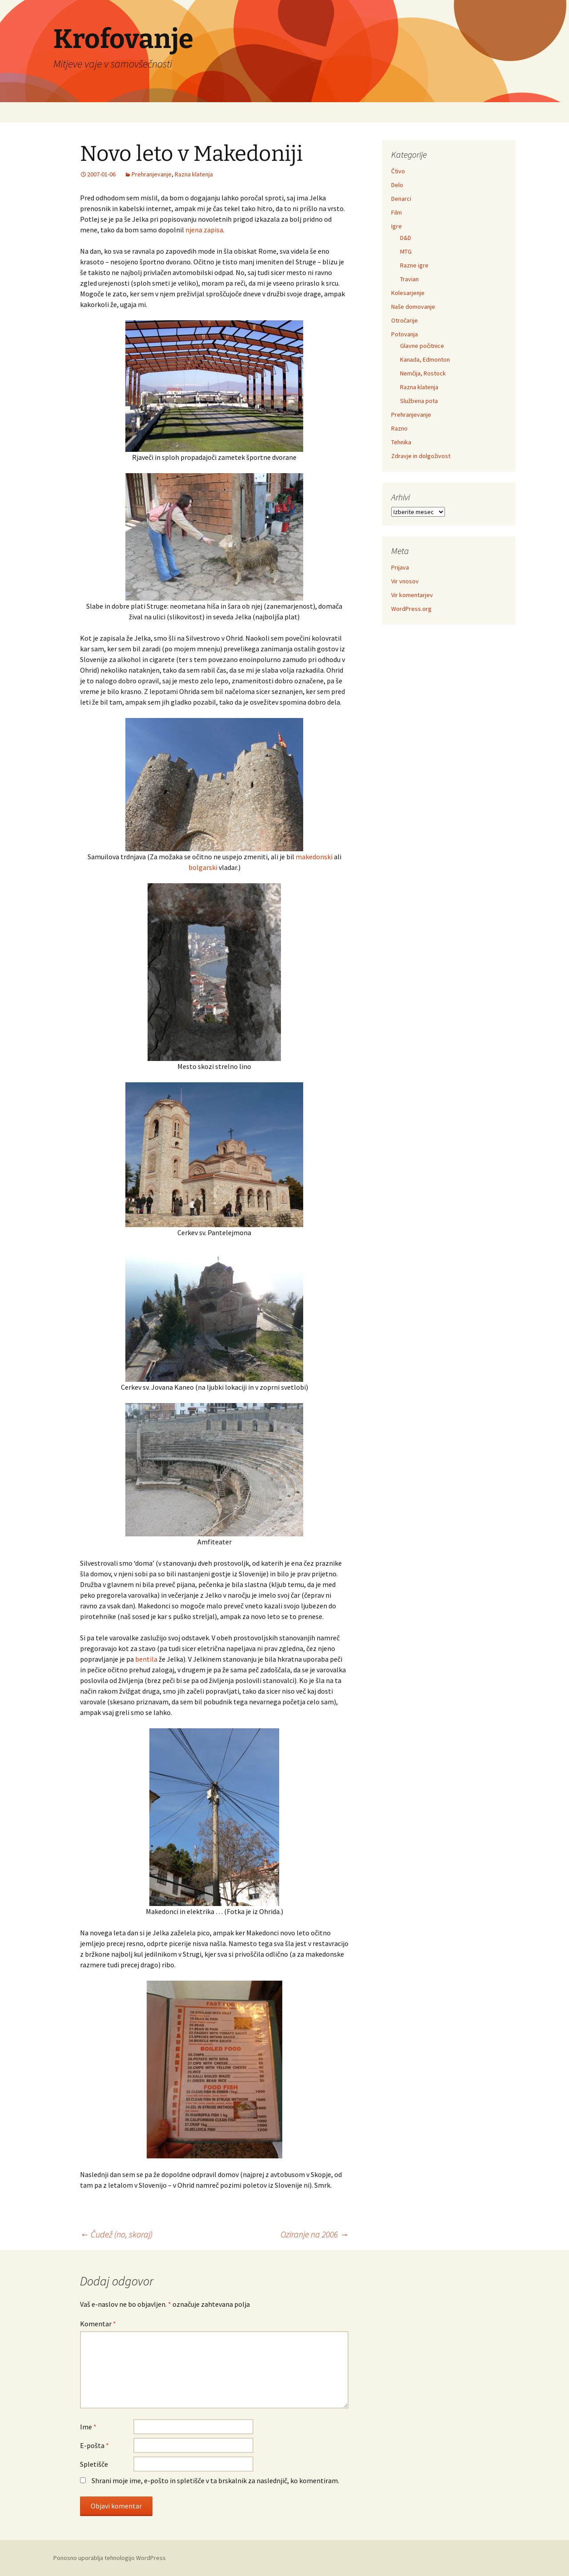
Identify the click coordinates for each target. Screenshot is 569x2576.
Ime (88, 2426)
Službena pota (419, 401)
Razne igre (414, 265)
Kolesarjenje (408, 293)
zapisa (213, 229)
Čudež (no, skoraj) (116, 2234)
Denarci (401, 199)
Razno (399, 428)
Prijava (400, 567)
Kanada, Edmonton (425, 359)
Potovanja (404, 334)
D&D (405, 238)
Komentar (98, 2323)
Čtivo (398, 171)
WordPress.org (411, 609)
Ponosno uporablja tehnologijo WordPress (109, 2558)
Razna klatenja (194, 174)
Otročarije (404, 320)
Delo (397, 185)
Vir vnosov (405, 581)
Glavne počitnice (422, 346)
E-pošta (94, 2445)
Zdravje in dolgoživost (420, 456)
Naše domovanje (413, 307)
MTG (406, 251)
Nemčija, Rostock (423, 373)
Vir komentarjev (412, 595)
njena (193, 229)
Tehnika (401, 442)
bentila (146, 1659)
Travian (409, 279)
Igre (396, 226)
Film (396, 212)
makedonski (314, 856)
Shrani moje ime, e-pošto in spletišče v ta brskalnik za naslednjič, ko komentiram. (215, 2480)
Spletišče (94, 2464)
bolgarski (202, 867)
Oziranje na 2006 (314, 2234)
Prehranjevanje (152, 174)
